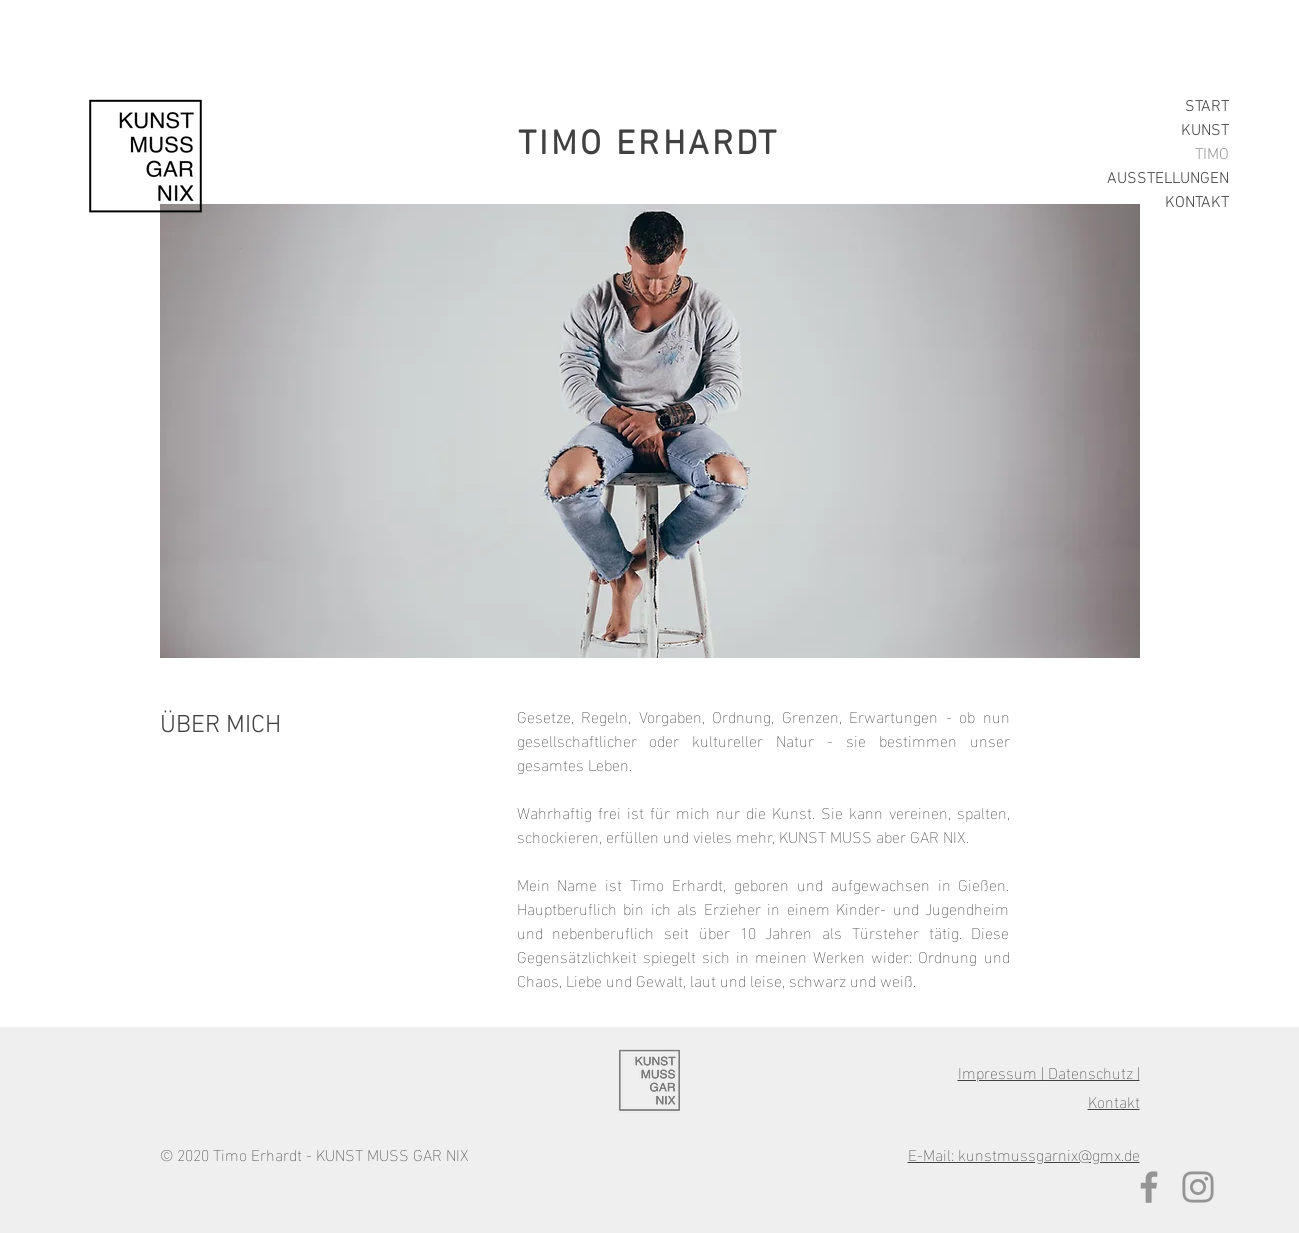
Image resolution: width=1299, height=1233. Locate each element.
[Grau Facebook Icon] (1149, 1187)
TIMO (1212, 155)
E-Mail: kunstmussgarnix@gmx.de (1024, 1153)
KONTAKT (1197, 203)
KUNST (1205, 131)
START (1207, 107)
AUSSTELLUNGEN (1168, 179)
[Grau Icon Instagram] (1198, 1187)
